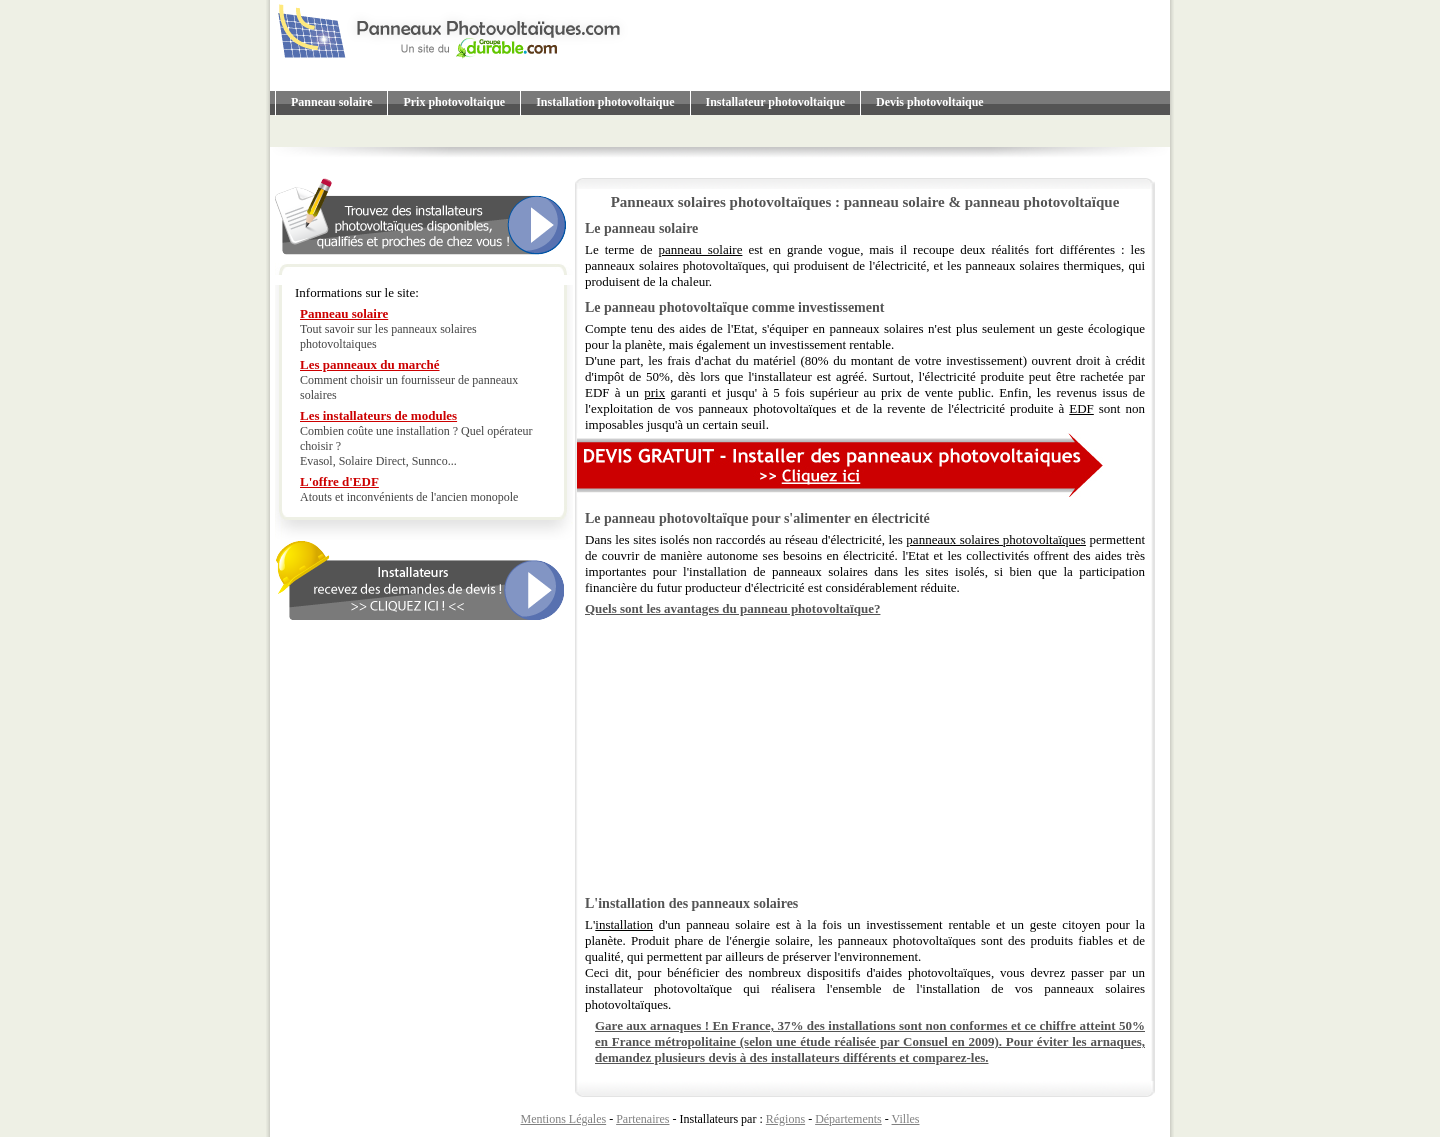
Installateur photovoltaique (775, 102)
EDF (1081, 408)
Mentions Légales (564, 1119)
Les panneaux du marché (370, 364)
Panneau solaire (331, 102)
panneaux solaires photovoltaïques (996, 539)
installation (624, 924)
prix (654, 392)
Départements (848, 1119)
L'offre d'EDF (339, 481)
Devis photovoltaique (930, 102)
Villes (906, 1119)
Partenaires (642, 1119)
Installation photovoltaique (605, 102)
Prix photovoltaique (454, 102)
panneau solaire (700, 249)
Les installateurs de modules (378, 415)
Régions (785, 1119)
